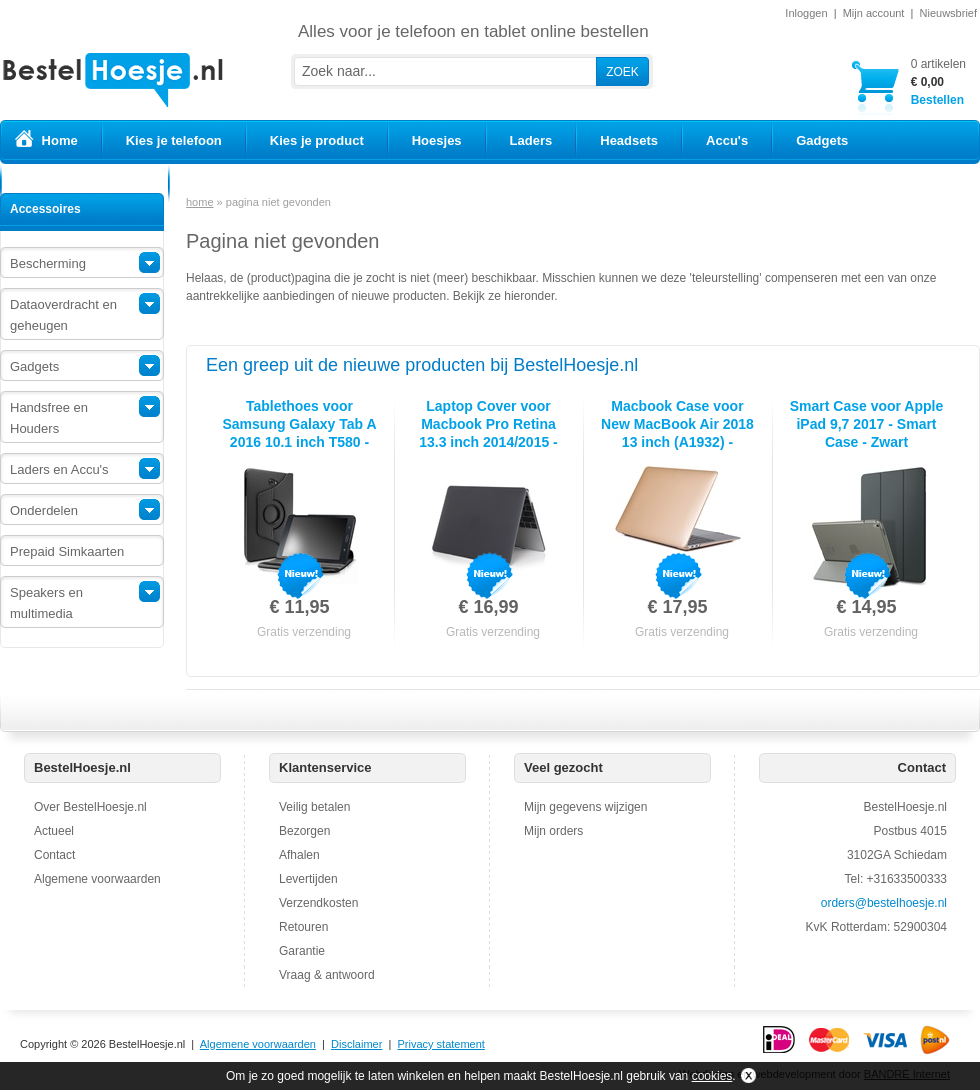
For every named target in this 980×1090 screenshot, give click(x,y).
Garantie (302, 951)
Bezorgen (304, 831)
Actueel (54, 831)
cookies (712, 1076)
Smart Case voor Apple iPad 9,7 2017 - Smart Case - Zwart (867, 424)
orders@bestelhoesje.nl (884, 903)
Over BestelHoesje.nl (90, 807)
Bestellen (938, 81)
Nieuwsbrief (948, 13)
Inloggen (806, 13)
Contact (54, 855)
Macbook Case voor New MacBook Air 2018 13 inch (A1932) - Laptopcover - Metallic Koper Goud (677, 442)
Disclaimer (356, 1044)
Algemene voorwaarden (97, 879)
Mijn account (874, 13)
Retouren (303, 927)
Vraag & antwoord (327, 975)
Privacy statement (440, 1044)
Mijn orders (553, 831)
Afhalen (299, 855)
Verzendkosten (318, 903)
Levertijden (308, 879)
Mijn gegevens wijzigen (585, 807)
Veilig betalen (314, 807)
